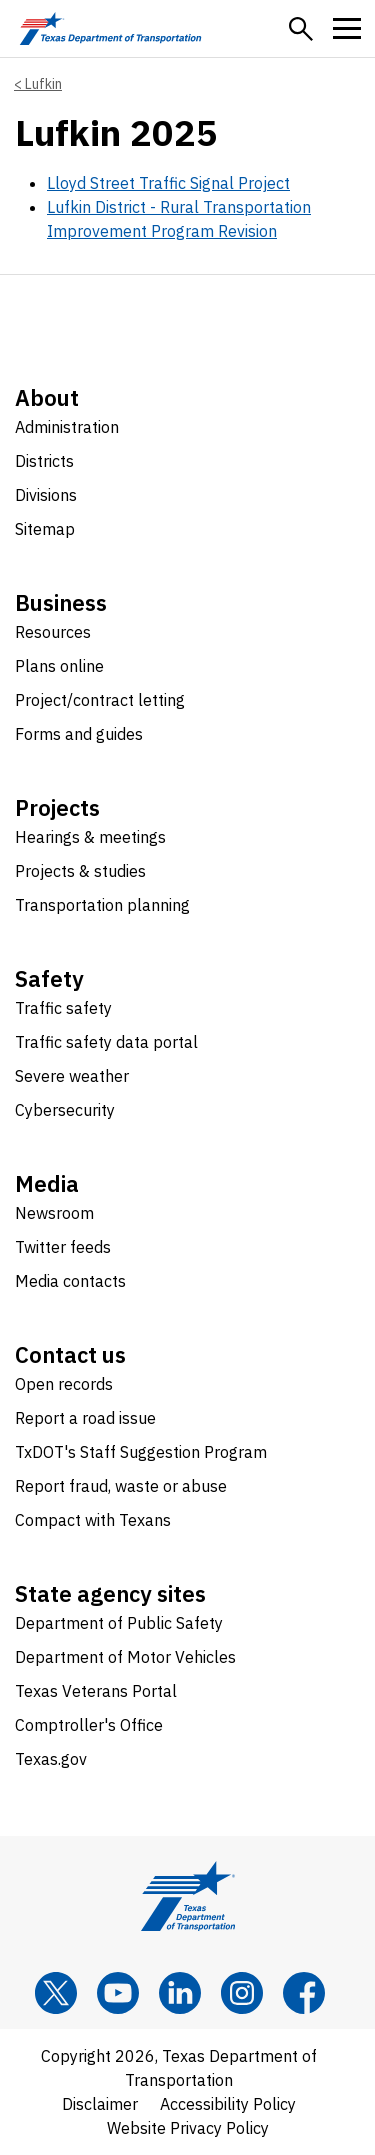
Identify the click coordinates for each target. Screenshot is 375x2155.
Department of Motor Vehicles (125, 1657)
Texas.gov (51, 1759)
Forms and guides (79, 734)
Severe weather (72, 1076)
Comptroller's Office (89, 1725)
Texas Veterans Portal (96, 1691)
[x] (56, 1993)
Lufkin (43, 84)
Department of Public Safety (119, 1623)
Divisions (46, 495)
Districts (44, 461)
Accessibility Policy (228, 2104)
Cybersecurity (65, 1110)
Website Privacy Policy (188, 2128)
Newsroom (54, 1213)
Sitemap (45, 529)
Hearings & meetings (90, 837)
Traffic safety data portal (106, 1042)
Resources (53, 632)
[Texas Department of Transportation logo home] (110, 28)
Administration (67, 427)
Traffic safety (63, 1008)
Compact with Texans (93, 1520)
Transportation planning (102, 905)
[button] (301, 29)
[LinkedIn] (180, 1993)
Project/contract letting (100, 700)
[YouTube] (118, 1993)
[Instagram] (242, 1993)
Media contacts (70, 1281)
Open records (64, 1384)
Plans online (59, 666)
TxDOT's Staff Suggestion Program (141, 1452)
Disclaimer (100, 2104)
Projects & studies (80, 871)
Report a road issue (85, 1418)
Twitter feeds (63, 1247)
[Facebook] (304, 1993)
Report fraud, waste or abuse (121, 1486)
